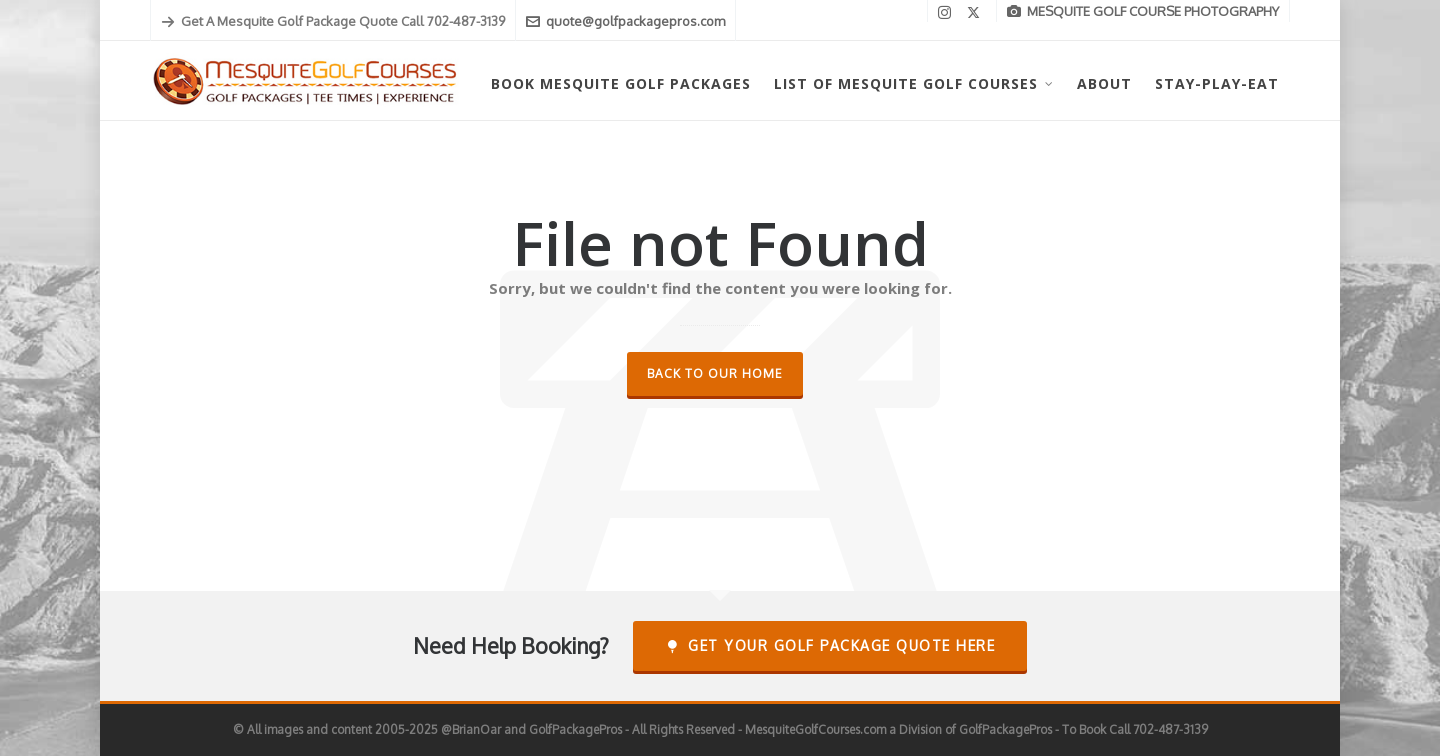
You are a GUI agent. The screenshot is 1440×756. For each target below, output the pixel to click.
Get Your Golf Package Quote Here (830, 645)
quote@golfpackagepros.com (625, 21)
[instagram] (947, 12)
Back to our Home (715, 373)
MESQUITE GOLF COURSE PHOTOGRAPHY (1143, 11)
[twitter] (976, 12)
